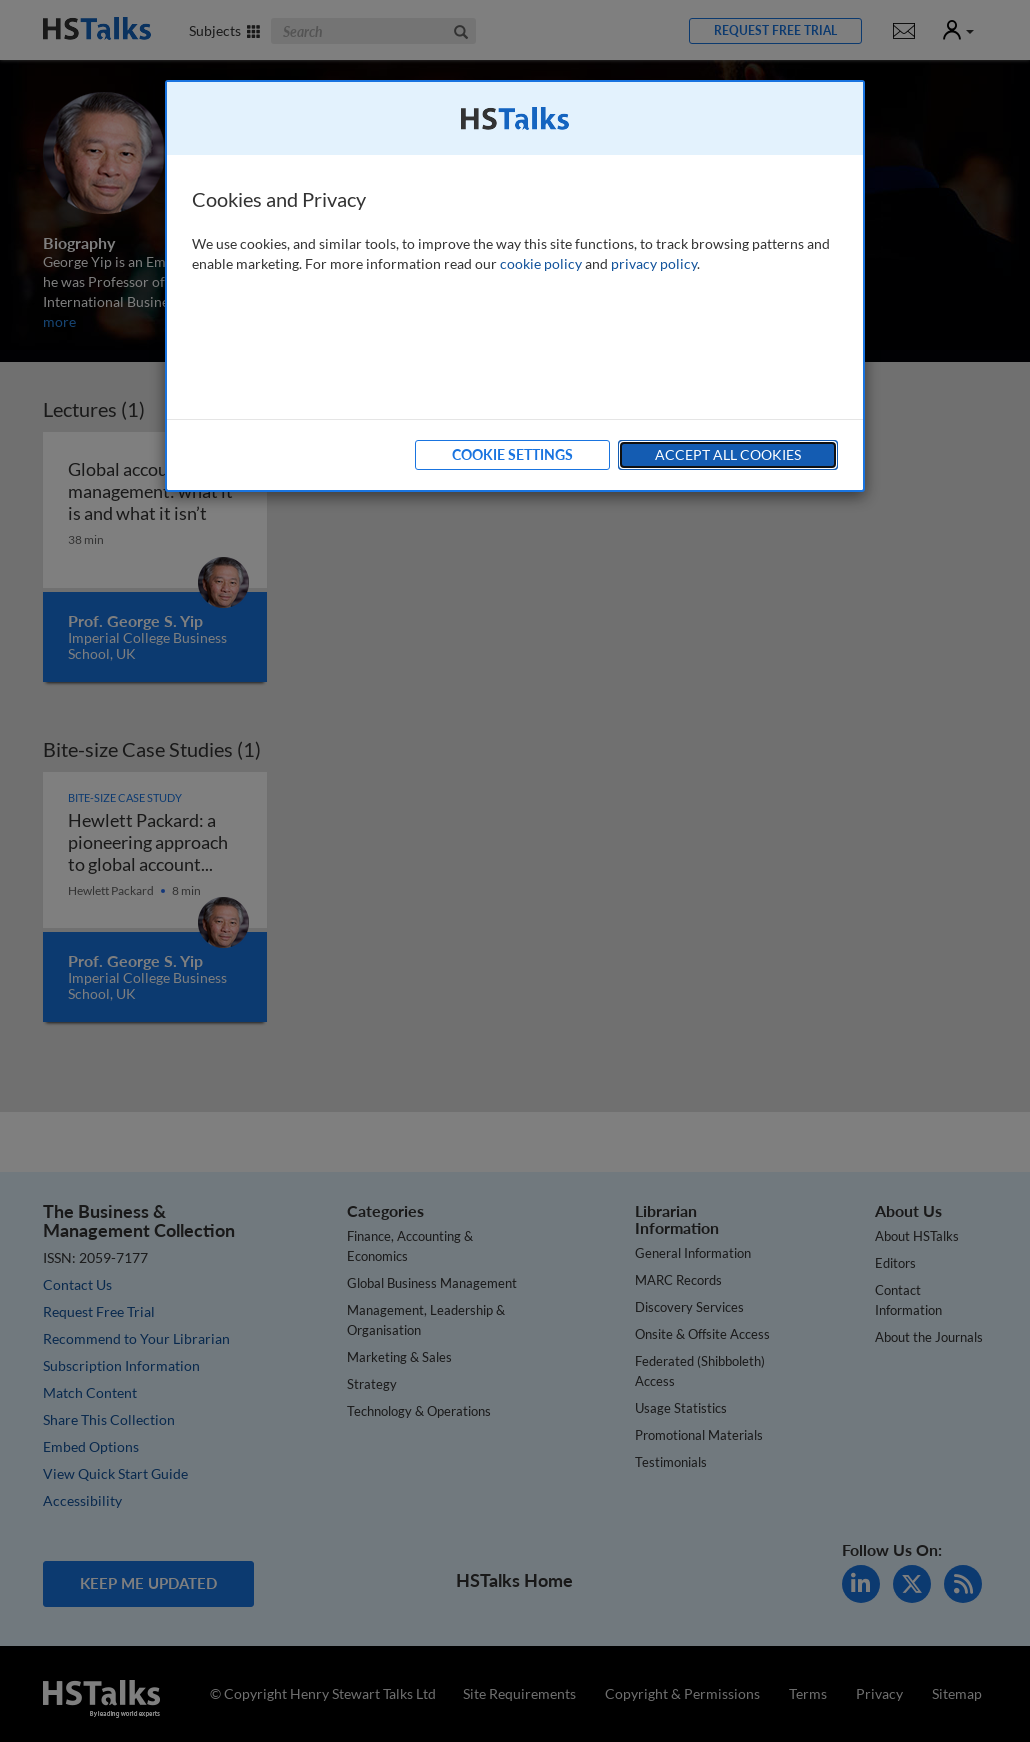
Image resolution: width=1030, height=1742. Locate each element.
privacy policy (654, 263)
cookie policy (541, 263)
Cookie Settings (512, 454)
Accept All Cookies (728, 454)
